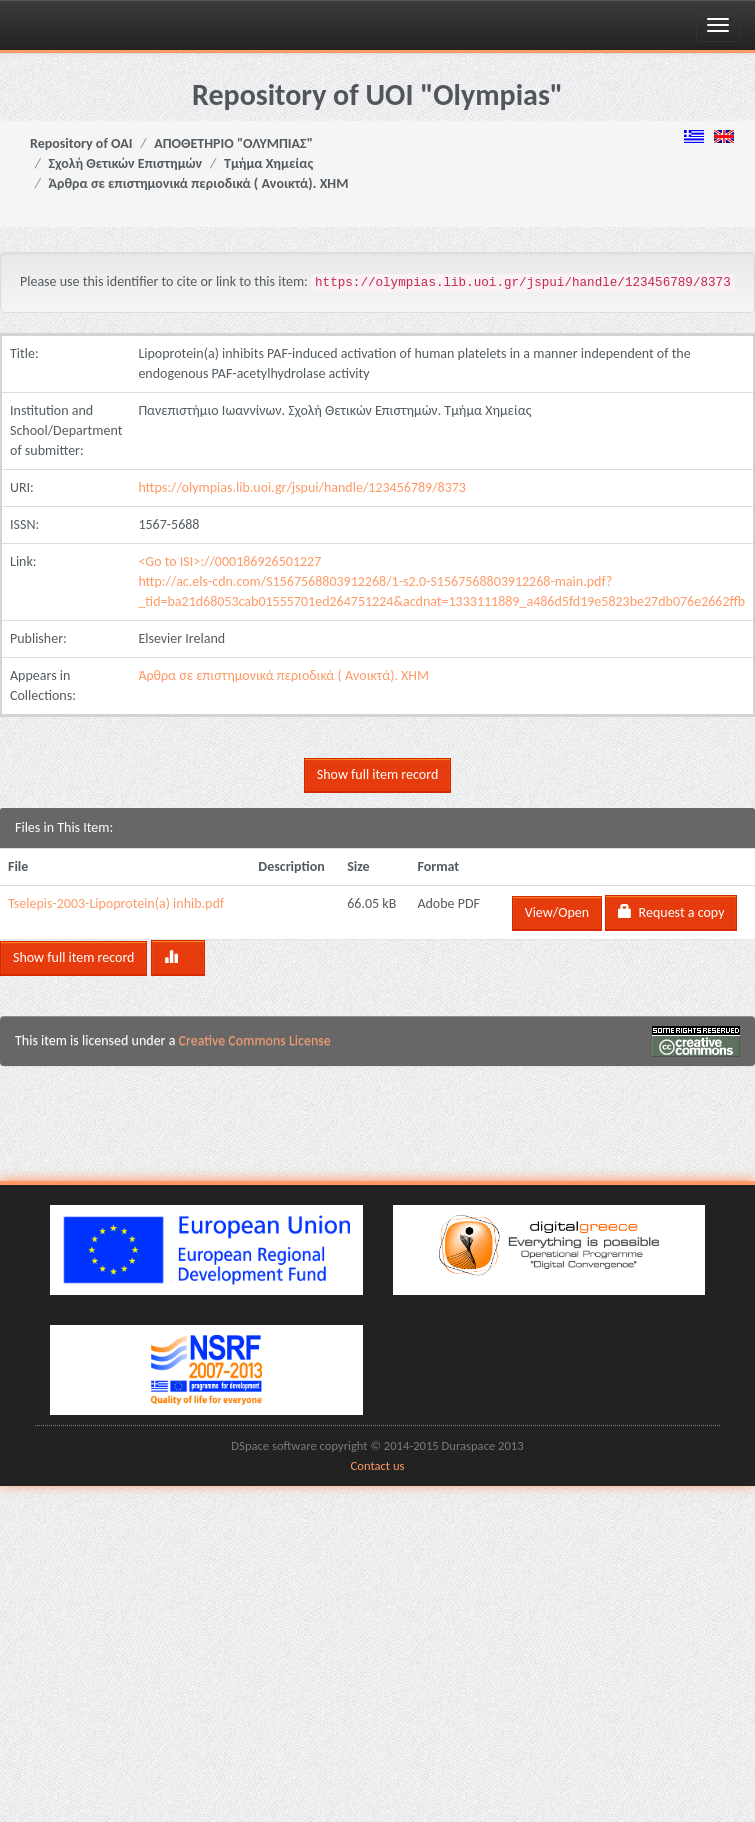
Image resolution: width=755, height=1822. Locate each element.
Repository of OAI (81, 143)
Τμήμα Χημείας (268, 163)
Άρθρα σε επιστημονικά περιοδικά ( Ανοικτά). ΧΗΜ (199, 183)
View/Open (557, 912)
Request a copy (671, 912)
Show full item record (377, 774)
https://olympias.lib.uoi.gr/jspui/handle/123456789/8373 (302, 487)
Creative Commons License (255, 1040)
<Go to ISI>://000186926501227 (229, 561)
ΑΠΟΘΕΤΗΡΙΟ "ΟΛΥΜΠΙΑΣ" (233, 143)
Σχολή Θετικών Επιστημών (126, 163)
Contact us (378, 1465)
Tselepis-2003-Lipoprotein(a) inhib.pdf (116, 903)
